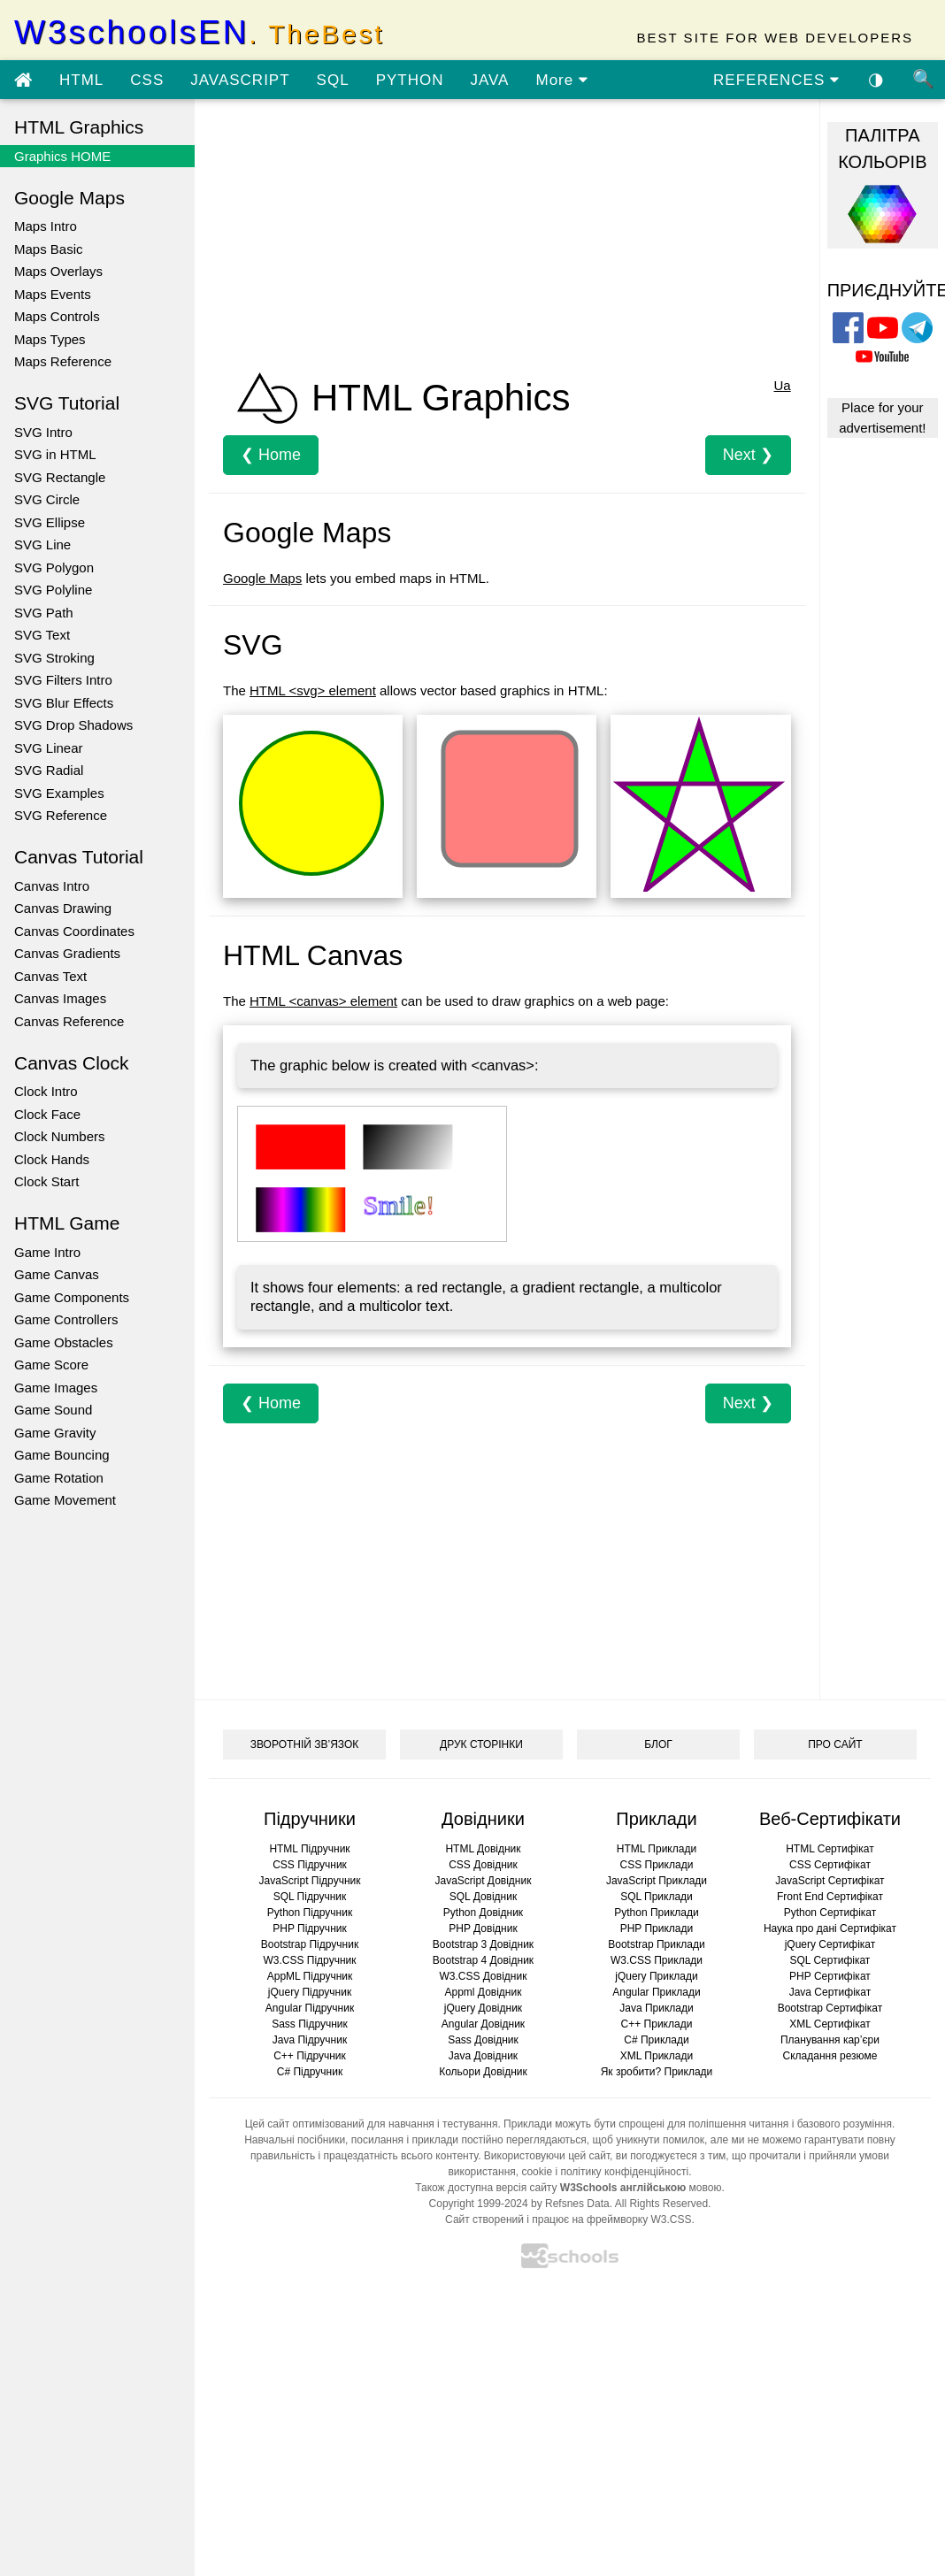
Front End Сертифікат (830, 1896)
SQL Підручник (310, 1896)
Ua (781, 385)
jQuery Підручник (309, 1992)
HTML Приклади (656, 1849)
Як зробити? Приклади (657, 2072)
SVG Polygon (54, 567)
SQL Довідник (483, 1896)
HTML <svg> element (313, 690)
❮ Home (271, 455)
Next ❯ (748, 455)
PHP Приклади (657, 1928)
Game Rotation (59, 1477)
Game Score (51, 1364)
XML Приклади (656, 2056)
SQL (333, 80)
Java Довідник (483, 2056)
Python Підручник (309, 1912)
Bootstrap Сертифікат (830, 2008)
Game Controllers (66, 1319)
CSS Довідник (483, 1865)
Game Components (71, 1297)
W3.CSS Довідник (483, 1976)
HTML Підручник (309, 1849)
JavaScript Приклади (656, 1880)
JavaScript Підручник (309, 1880)
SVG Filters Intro (63, 679)
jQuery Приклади (656, 1976)
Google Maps (262, 578)
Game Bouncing (62, 1454)
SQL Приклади (656, 1896)
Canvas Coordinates (74, 931)
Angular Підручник (309, 2008)
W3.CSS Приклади (657, 1960)
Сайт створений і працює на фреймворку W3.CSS (568, 2219)
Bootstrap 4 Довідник (483, 1960)
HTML (81, 80)
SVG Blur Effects (63, 702)
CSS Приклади (657, 1865)
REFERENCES (776, 80)
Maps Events (52, 294)
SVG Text (42, 634)
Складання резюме (830, 2056)
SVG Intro (43, 432)
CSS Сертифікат (830, 1865)
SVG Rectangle (59, 477)
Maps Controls (57, 316)
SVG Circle (47, 499)
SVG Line (42, 544)
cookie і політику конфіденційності (604, 2172)
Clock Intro (46, 1091)
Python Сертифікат (830, 1912)
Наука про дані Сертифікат (830, 1928)
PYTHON (410, 80)
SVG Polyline (53, 589)
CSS (147, 80)
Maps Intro (45, 226)
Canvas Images (60, 998)
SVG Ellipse (49, 522)
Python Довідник (483, 1912)
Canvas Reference (69, 1021)
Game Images (55, 1387)
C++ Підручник (309, 2056)
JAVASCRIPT (239, 80)
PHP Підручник (309, 1928)
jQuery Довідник (483, 2008)
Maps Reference (62, 361)
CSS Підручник (310, 1865)
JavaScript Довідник (483, 1880)
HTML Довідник (482, 1849)
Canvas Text (50, 976)
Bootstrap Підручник (309, 1944)
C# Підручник (309, 2072)
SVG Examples (59, 793)
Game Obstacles (63, 1342)
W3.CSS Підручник (309, 1960)
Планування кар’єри (830, 2040)
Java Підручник (310, 2040)
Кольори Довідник (483, 2072)
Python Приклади (656, 1912)
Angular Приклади (656, 1992)
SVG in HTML (55, 454)
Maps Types (50, 339)
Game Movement (65, 1499)
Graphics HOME (62, 156)
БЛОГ (658, 1744)
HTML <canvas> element (323, 1000)
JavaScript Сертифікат (829, 1880)
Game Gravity (55, 1432)
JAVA (489, 80)
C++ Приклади (657, 2024)
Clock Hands (51, 1159)
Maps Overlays (58, 271)
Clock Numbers (59, 1136)
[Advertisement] (490, 237)
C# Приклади (656, 2040)
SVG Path (43, 612)
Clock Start (46, 1181)
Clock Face (47, 1114)
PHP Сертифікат (830, 1976)
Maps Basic (48, 249)
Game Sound (53, 1409)
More (561, 80)
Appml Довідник (483, 1992)
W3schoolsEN (199, 32)
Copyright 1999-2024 (478, 2203)
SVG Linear (48, 747)
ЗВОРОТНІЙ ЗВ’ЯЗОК (304, 1744)
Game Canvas (56, 1274)
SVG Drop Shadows (73, 724)
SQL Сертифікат (830, 1960)
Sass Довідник (483, 2040)
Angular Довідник (483, 2024)
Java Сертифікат (830, 1992)
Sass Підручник (310, 2024)
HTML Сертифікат (829, 1849)
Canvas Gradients (67, 953)
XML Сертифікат (829, 2024)
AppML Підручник (310, 1976)
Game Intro (47, 1252)
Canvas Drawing (62, 908)
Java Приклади (656, 2008)
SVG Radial (48, 770)
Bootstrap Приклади (656, 1944)
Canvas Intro (51, 885)
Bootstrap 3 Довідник (483, 1944)
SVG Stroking (54, 657)
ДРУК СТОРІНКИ (481, 1744)
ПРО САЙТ (835, 1744)
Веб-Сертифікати (830, 1818)
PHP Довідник (483, 1928)
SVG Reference (60, 815)
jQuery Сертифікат (830, 1944)
